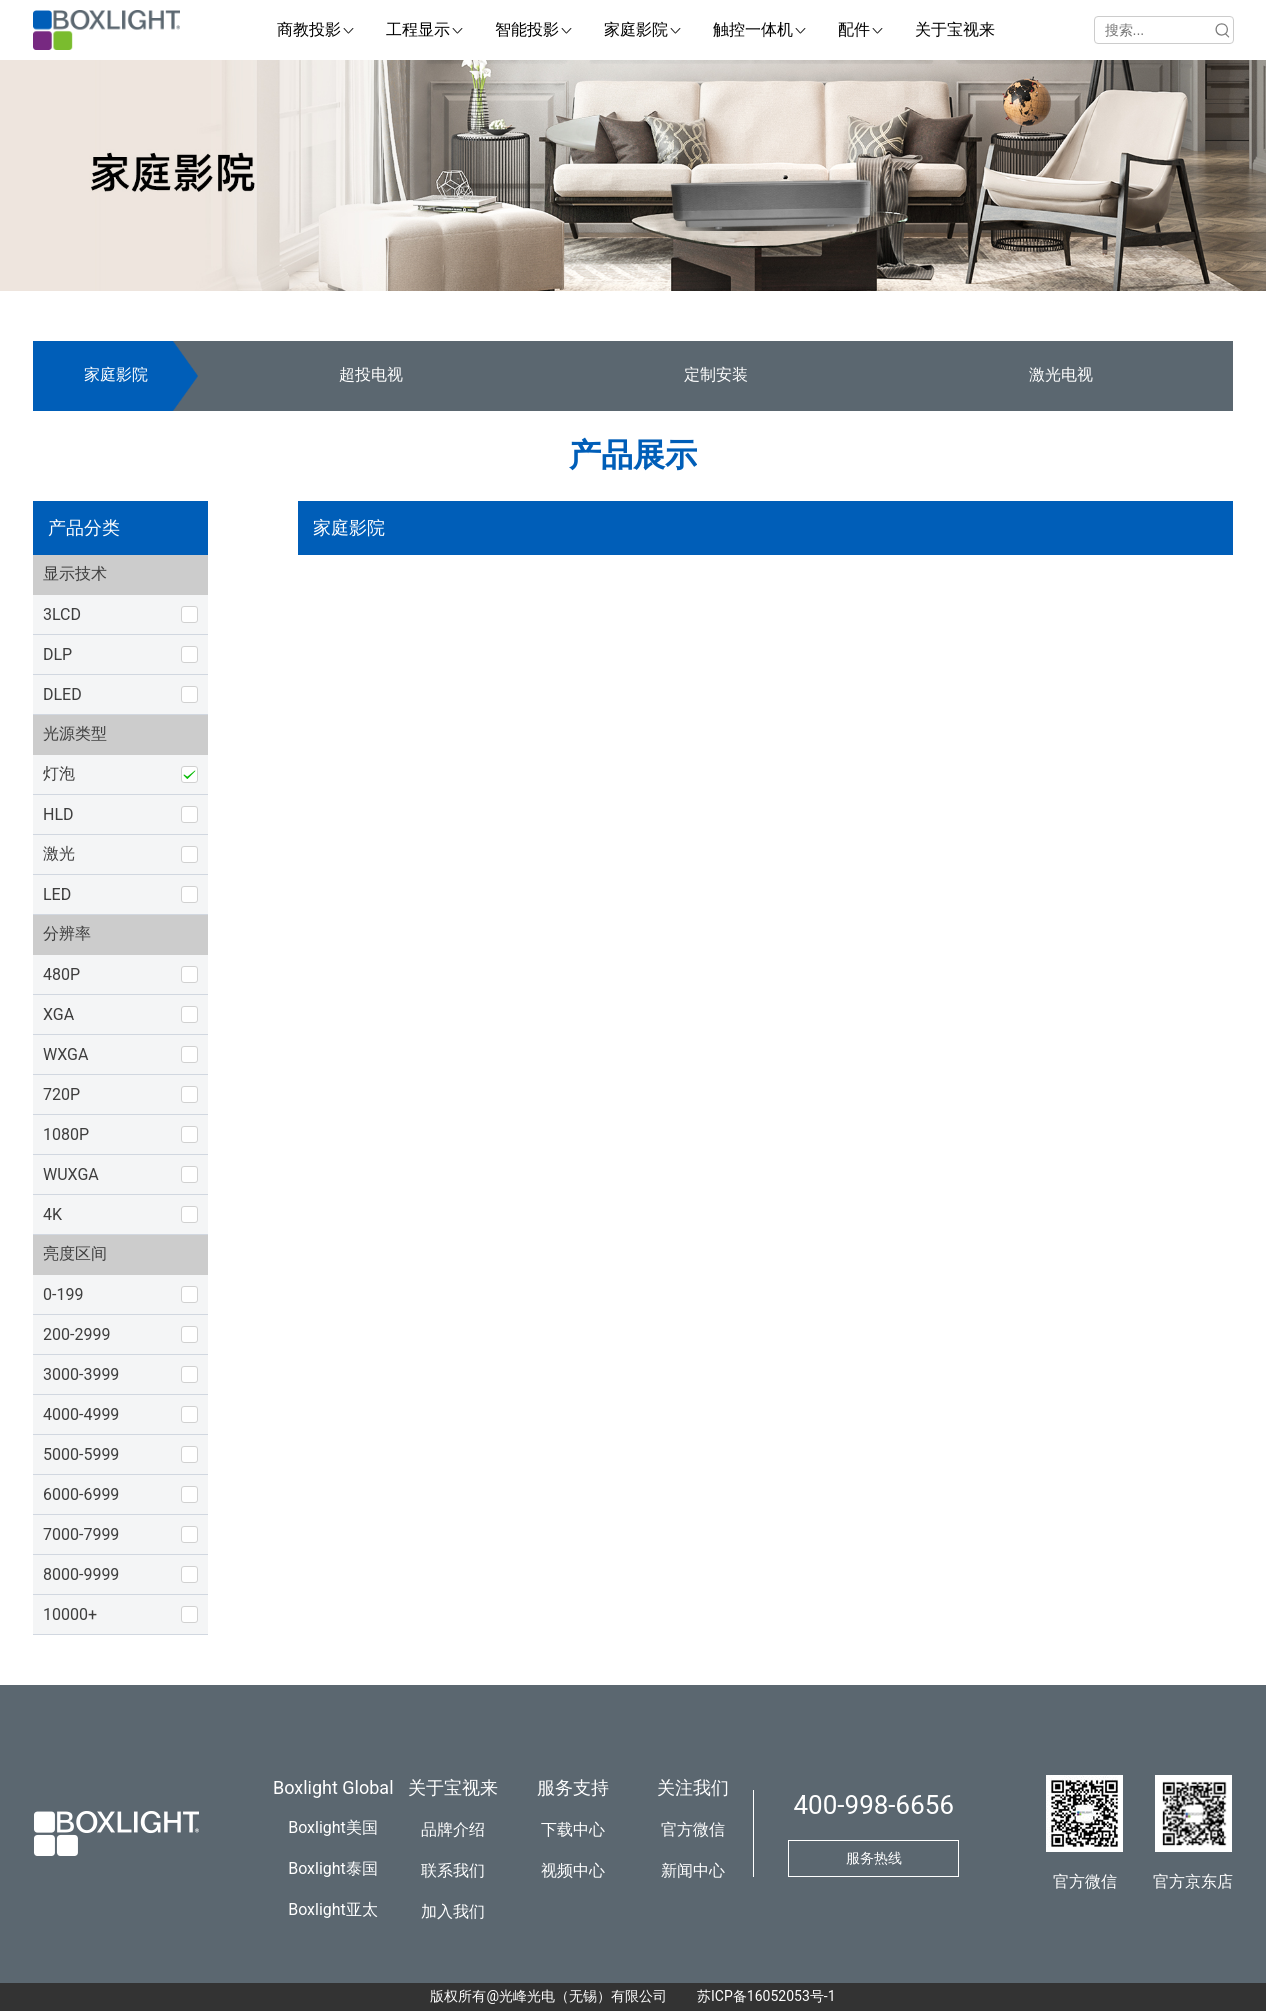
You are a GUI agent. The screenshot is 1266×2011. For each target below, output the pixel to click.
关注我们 (693, 1787)
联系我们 (453, 1870)
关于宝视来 (453, 1787)
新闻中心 (693, 1870)
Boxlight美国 (333, 1827)
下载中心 (573, 1829)
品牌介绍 (453, 1829)
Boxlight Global (333, 1787)
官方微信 (693, 1829)
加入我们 (453, 1911)
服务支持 (573, 1787)
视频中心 (573, 1870)
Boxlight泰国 (333, 1868)
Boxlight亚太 (333, 1909)
